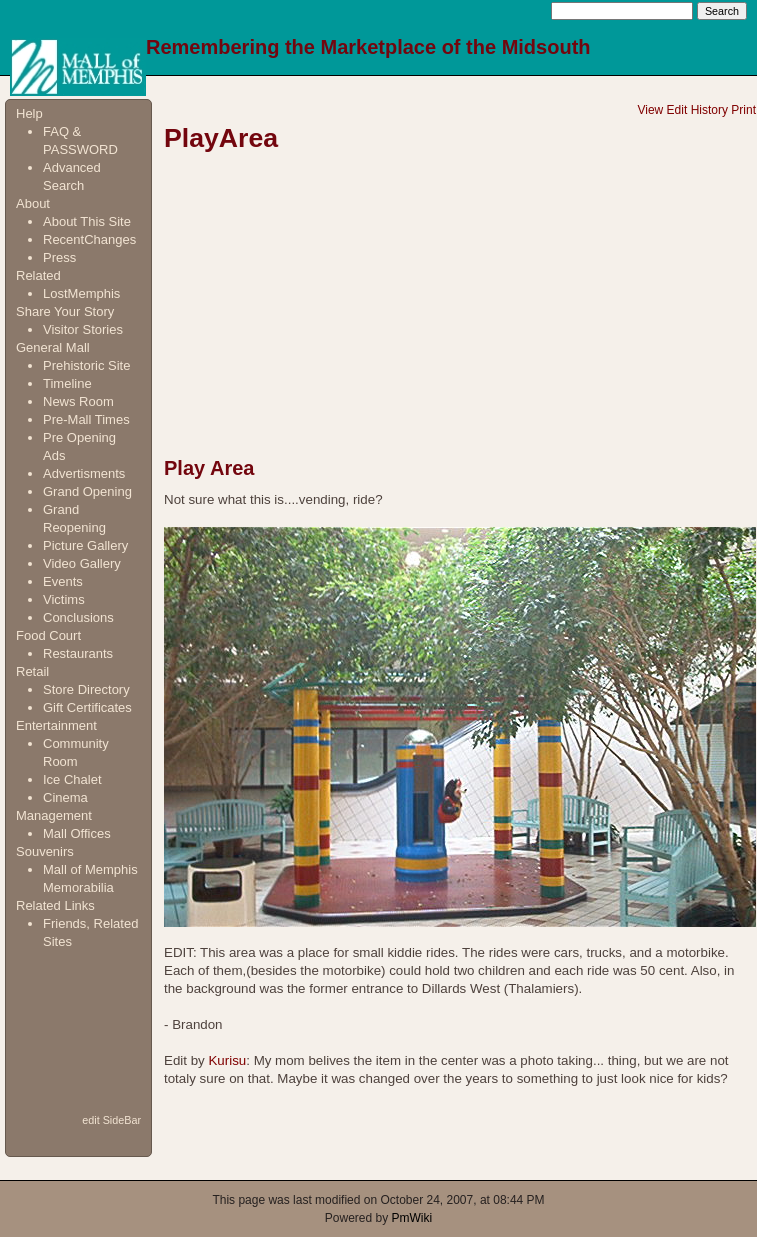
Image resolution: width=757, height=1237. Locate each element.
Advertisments (84, 473)
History (709, 110)
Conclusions (78, 617)
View (650, 110)
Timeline (67, 383)
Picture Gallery (85, 545)
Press (59, 257)
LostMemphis (81, 293)
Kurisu (227, 1060)
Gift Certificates (87, 707)
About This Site (87, 221)
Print (743, 110)
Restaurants (78, 653)
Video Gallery (82, 563)
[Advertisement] (78, 1030)
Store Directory (86, 689)
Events (63, 581)
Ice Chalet (72, 779)
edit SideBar (111, 1120)
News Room (78, 401)
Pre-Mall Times (86, 419)
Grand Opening (87, 491)
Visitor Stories (83, 329)
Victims (64, 599)
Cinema (65, 797)
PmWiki (412, 1218)
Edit (677, 110)
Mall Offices (77, 833)
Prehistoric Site (86, 365)
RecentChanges (89, 239)
